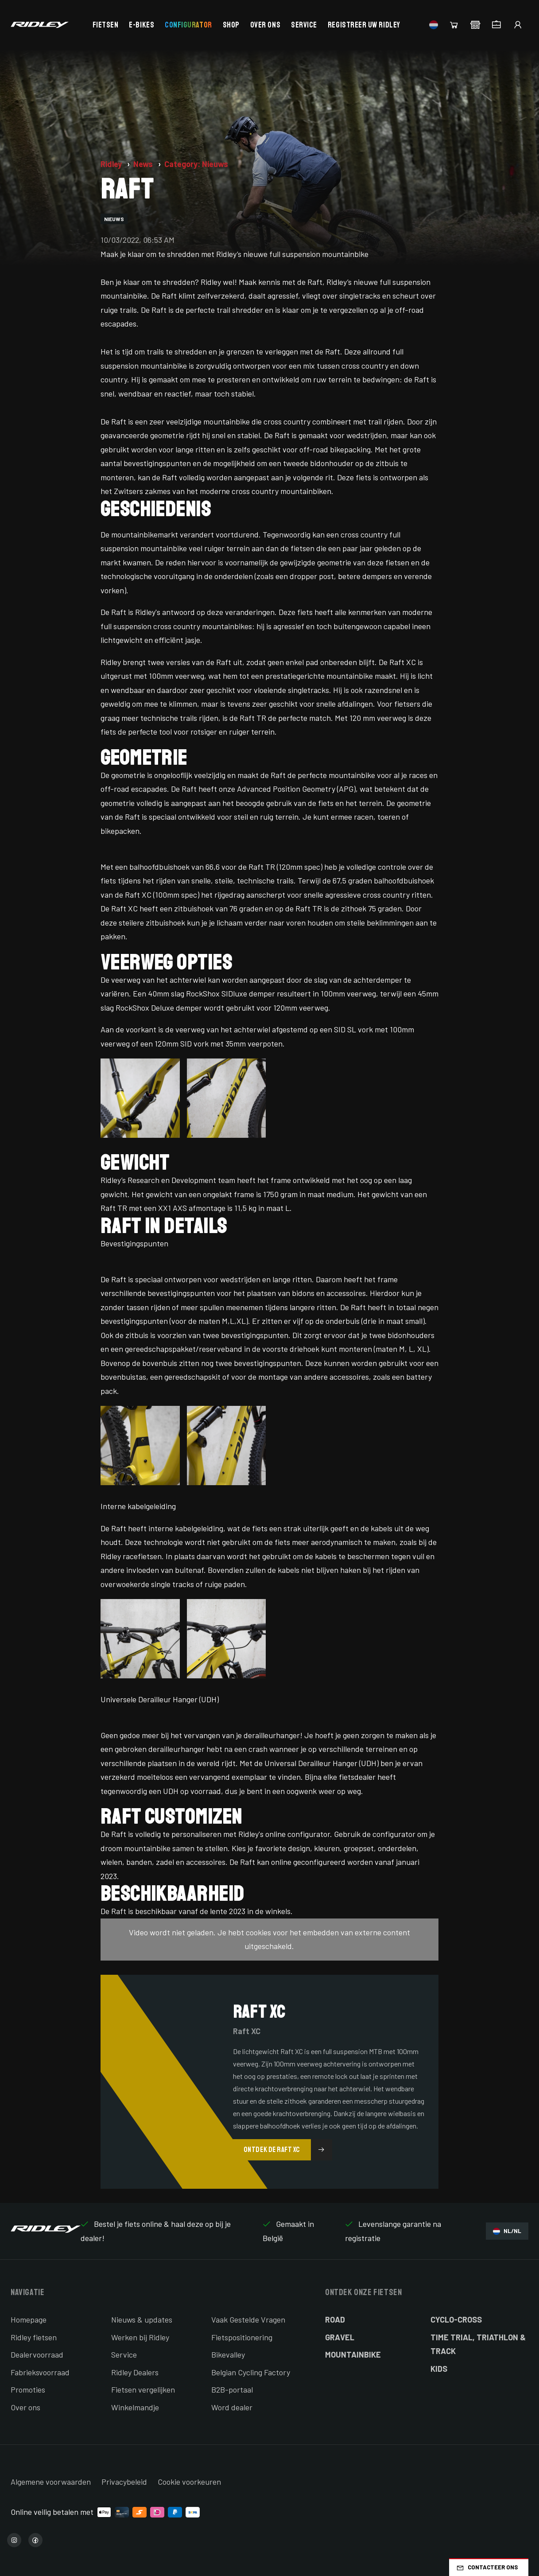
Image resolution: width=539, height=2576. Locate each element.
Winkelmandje (135, 2407)
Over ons (265, 25)
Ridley (112, 164)
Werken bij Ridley (140, 2337)
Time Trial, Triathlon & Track (478, 2344)
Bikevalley (228, 2354)
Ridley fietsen (34, 2337)
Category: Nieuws (196, 164)
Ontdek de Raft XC (288, 2149)
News (144, 164)
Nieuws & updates (141, 2319)
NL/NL (507, 2231)
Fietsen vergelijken (143, 2389)
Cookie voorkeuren (189, 2482)
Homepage (29, 2319)
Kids (438, 2369)
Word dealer (231, 2407)
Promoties (28, 2389)
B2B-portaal (232, 2389)
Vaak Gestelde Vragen (248, 2319)
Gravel (339, 2337)
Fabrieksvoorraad (40, 2372)
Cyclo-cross (456, 2319)
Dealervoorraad (37, 2354)
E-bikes (141, 25)
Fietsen (106, 25)
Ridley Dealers (135, 2372)
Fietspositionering (241, 2337)
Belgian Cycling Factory (250, 2372)
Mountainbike (353, 2354)
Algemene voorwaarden (51, 2482)
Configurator (188, 25)
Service (304, 25)
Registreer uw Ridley (364, 25)
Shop (231, 25)
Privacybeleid (124, 2482)
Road (335, 2319)
